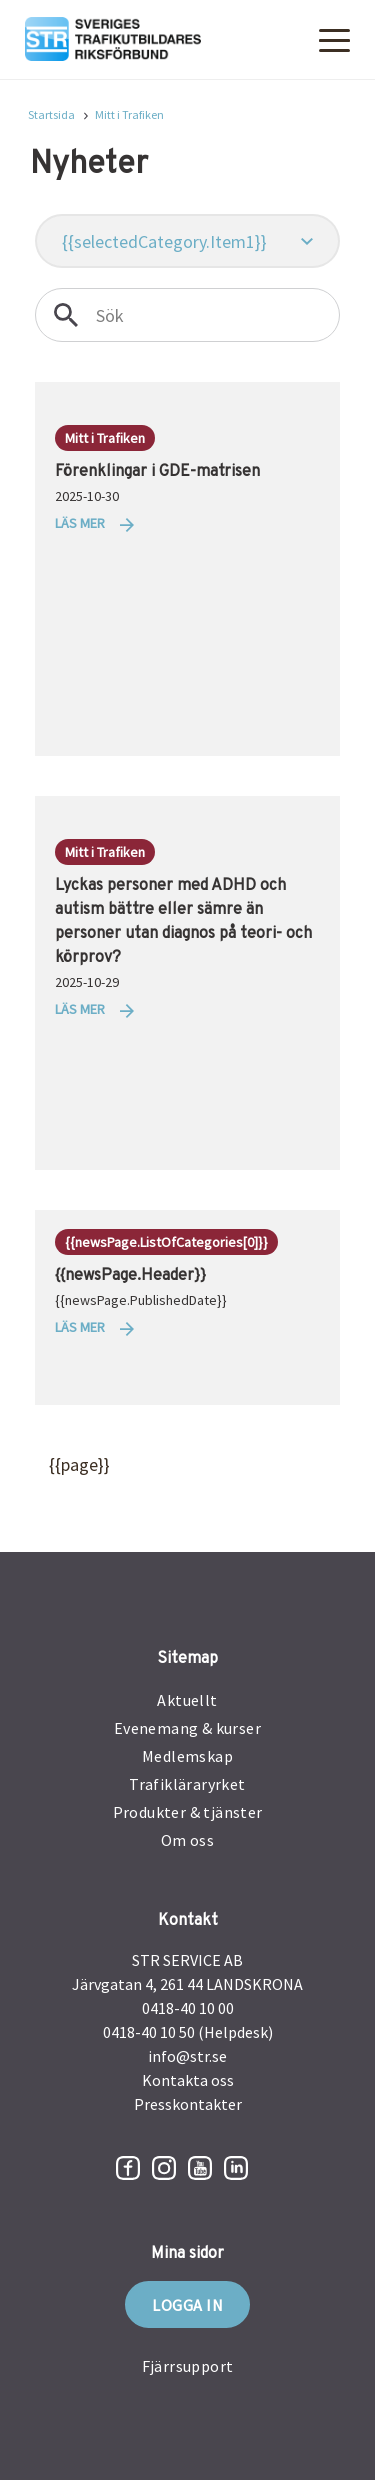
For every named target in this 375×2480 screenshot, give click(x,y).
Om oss (187, 1840)
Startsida (51, 115)
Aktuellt (187, 1700)
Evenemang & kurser (187, 1728)
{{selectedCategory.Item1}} (164, 241)
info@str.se (187, 2056)
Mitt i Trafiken (129, 115)
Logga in (187, 2305)
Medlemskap (187, 1756)
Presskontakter (188, 2104)
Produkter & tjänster (188, 1812)
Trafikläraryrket (187, 1784)
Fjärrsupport (188, 2366)
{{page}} (60, 1465)
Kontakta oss (188, 2080)
